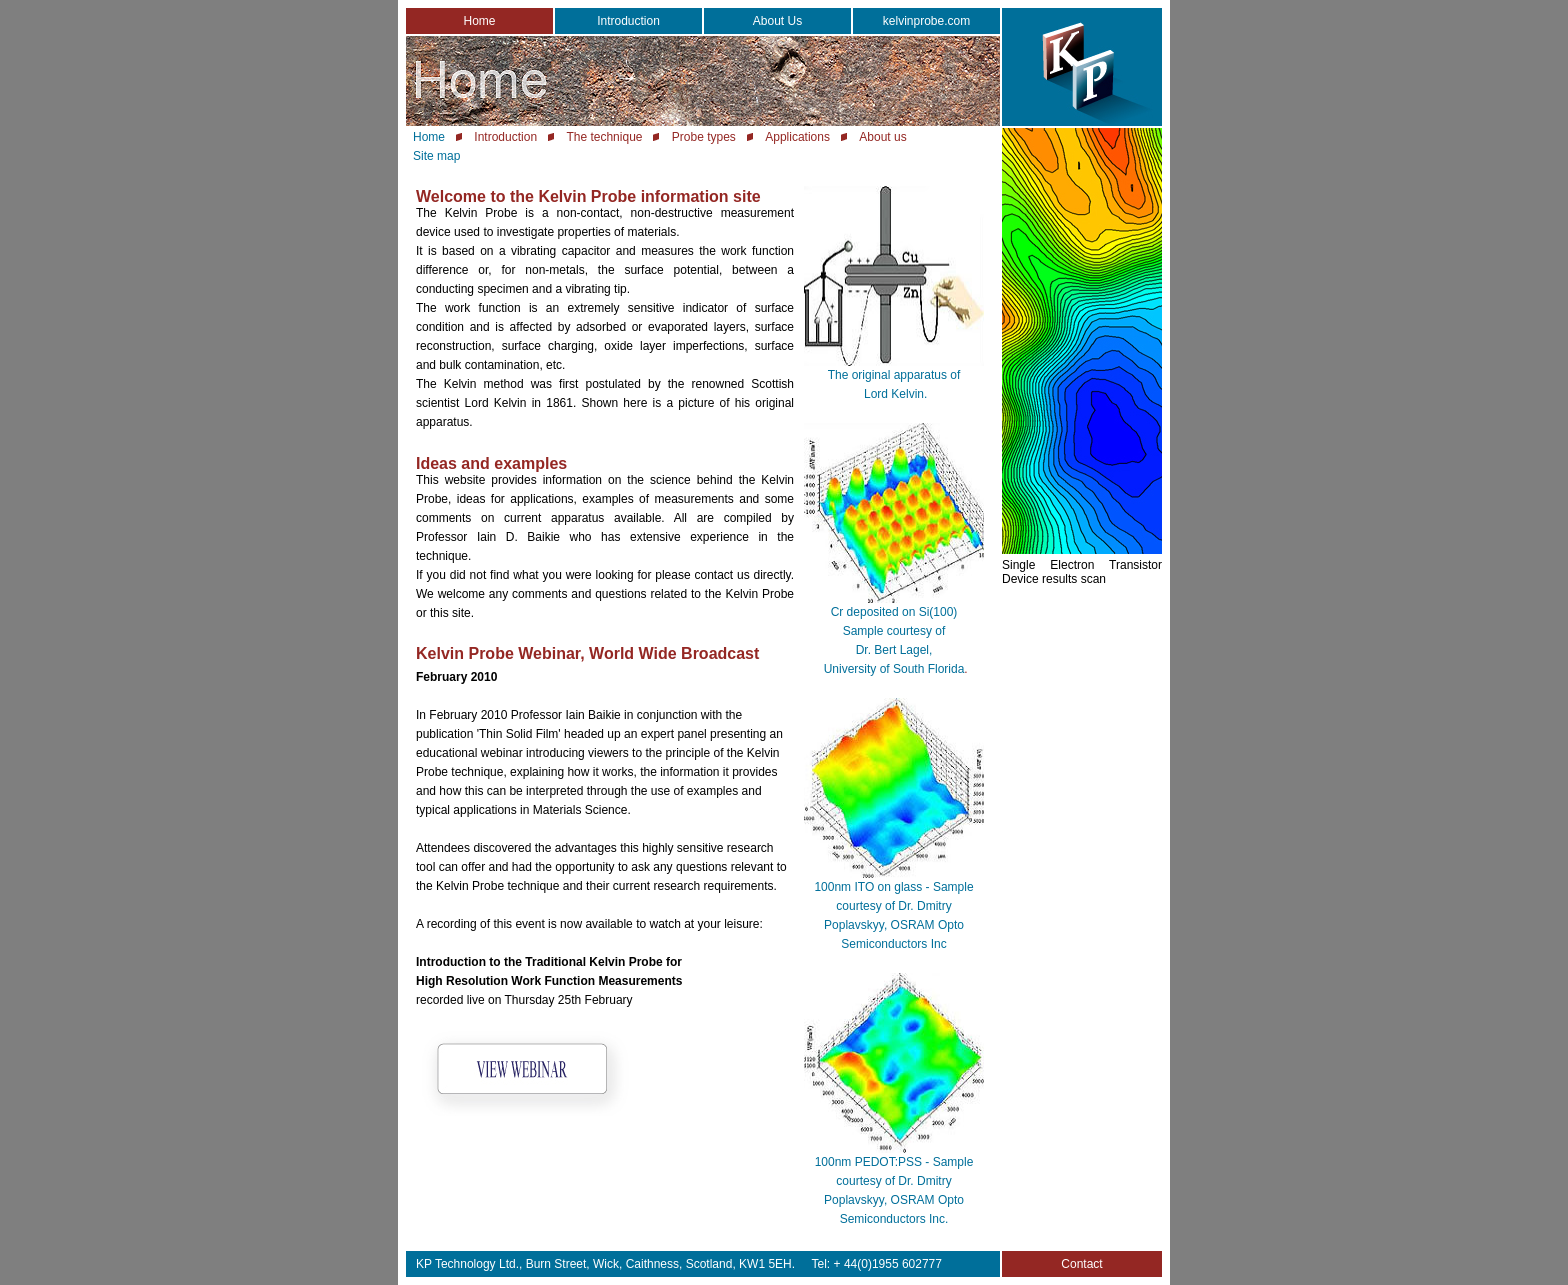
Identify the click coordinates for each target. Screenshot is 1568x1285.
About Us (777, 21)
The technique (604, 137)
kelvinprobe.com (926, 21)
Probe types (704, 137)
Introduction (628, 21)
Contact (1081, 1264)
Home (479, 21)
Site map (436, 156)
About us (882, 137)
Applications (797, 137)
